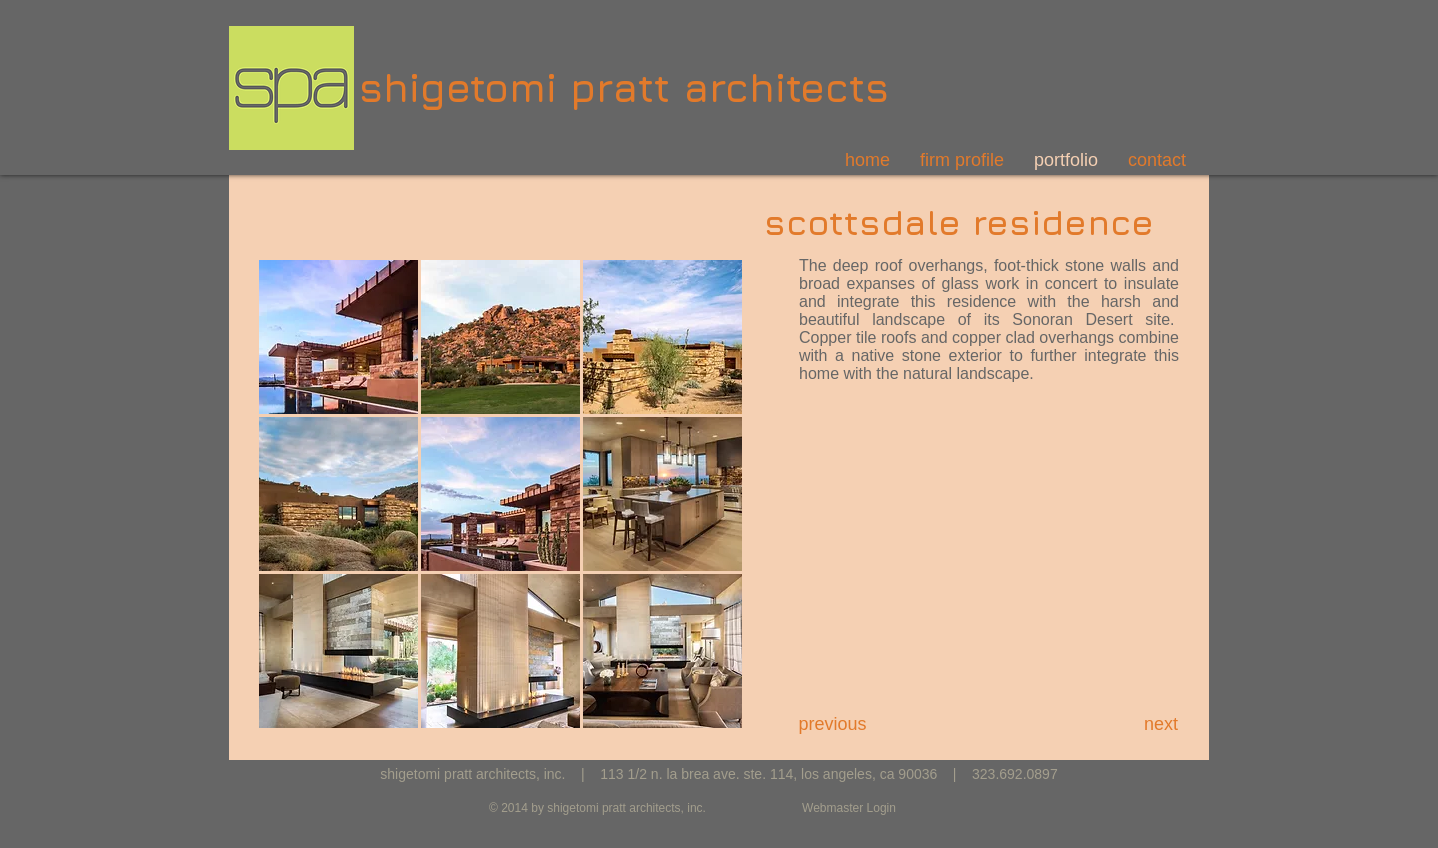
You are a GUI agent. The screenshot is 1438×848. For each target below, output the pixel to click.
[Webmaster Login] (849, 808)
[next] (1161, 724)
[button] (338, 337)
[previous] (832, 724)
